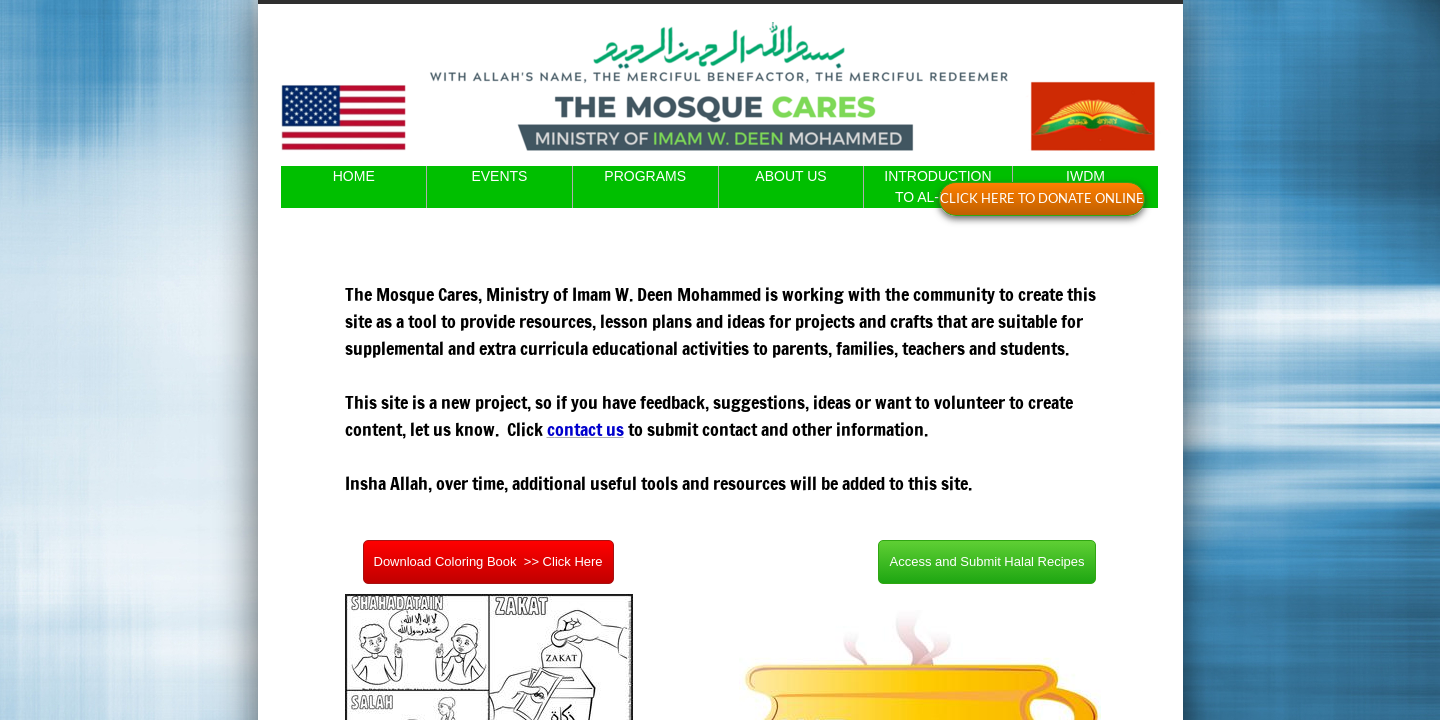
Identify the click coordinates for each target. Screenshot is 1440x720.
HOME (354, 176)
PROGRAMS (645, 176)
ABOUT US (790, 176)
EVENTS (499, 176)
